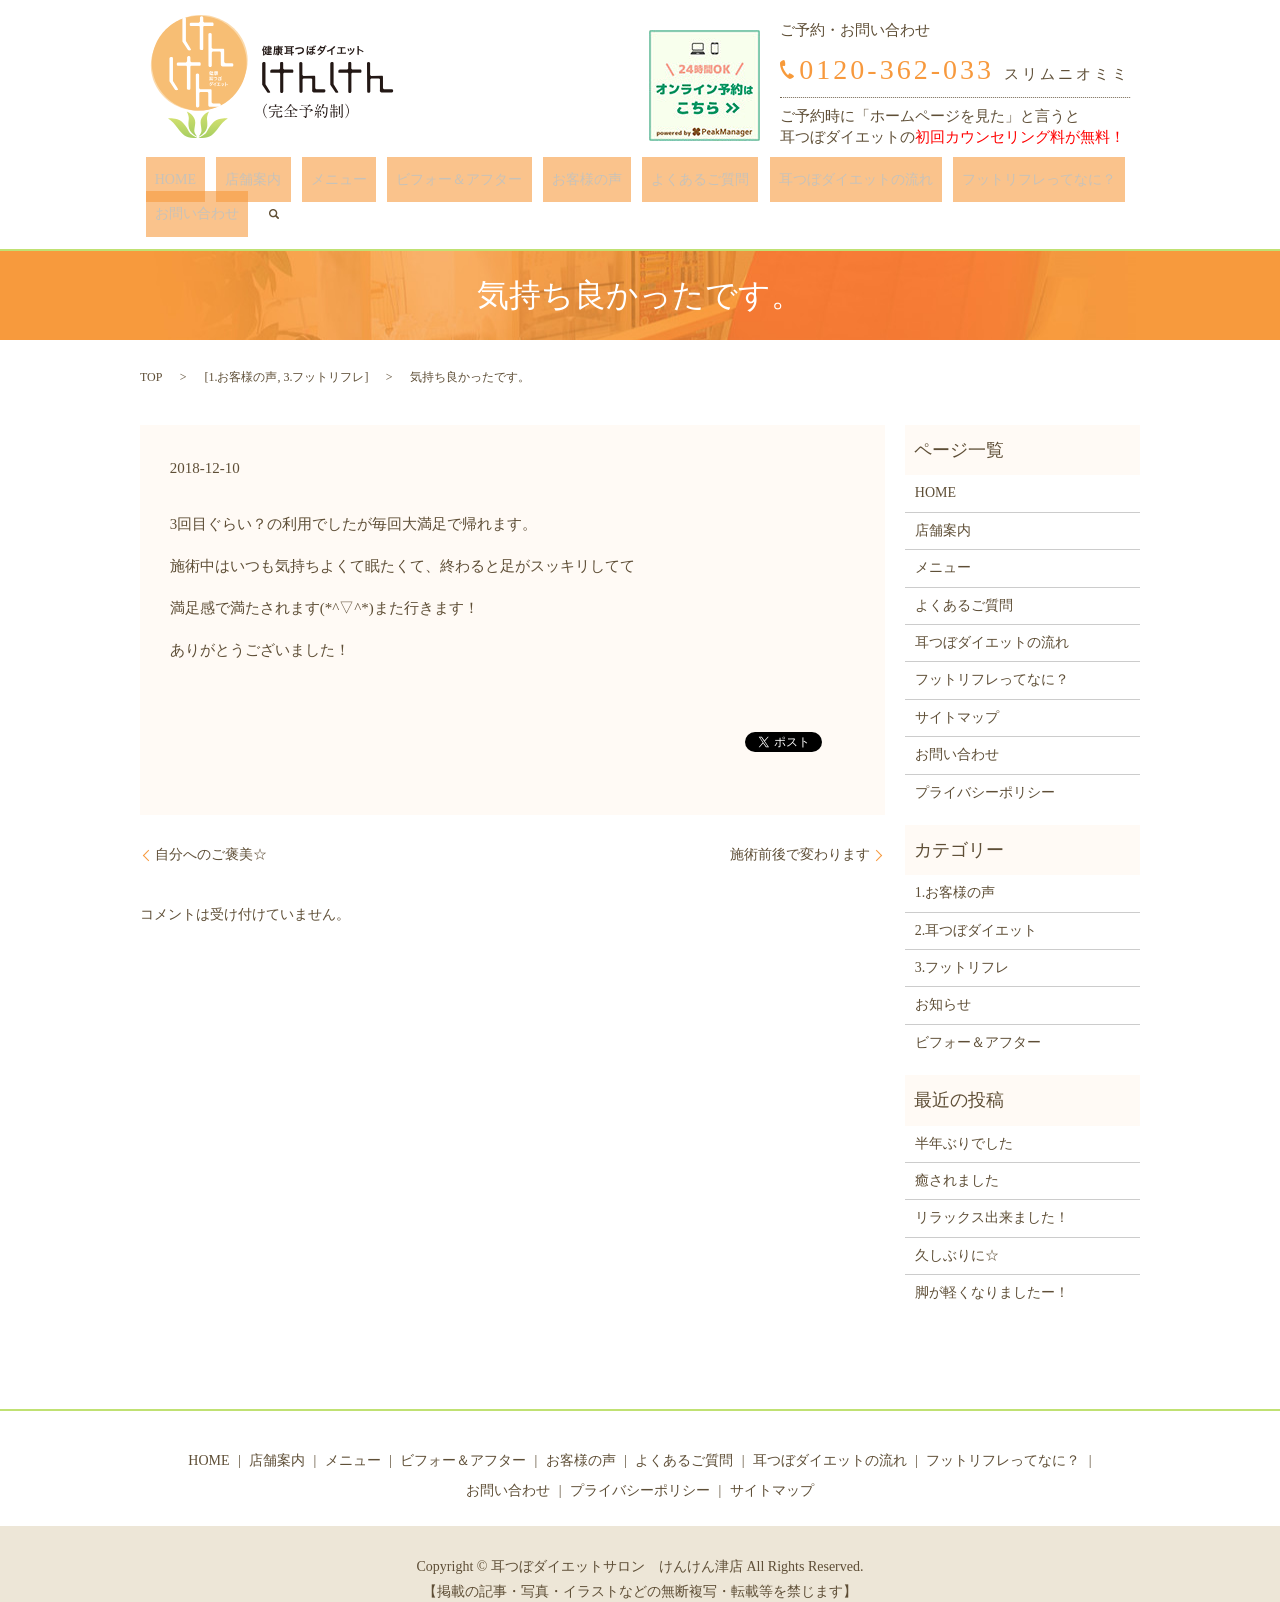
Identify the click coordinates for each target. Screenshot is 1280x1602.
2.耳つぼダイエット (976, 899)
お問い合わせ (1042, 184)
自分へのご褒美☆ (211, 824)
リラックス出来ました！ (992, 1187)
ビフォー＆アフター (405, 184)
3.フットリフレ (323, 347)
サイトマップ (957, 686)
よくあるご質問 (609, 184)
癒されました (957, 1150)
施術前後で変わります (800, 824)
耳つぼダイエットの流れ (746, 184)
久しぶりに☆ (957, 1225)
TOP (151, 347)
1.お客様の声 (242, 347)
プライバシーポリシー (985, 761)
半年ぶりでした (964, 1112)
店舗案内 (235, 184)
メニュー (303, 184)
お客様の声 (514, 184)
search (1110, 184)
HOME (175, 184)
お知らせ (943, 974)
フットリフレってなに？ (912, 184)
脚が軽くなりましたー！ (992, 1262)
